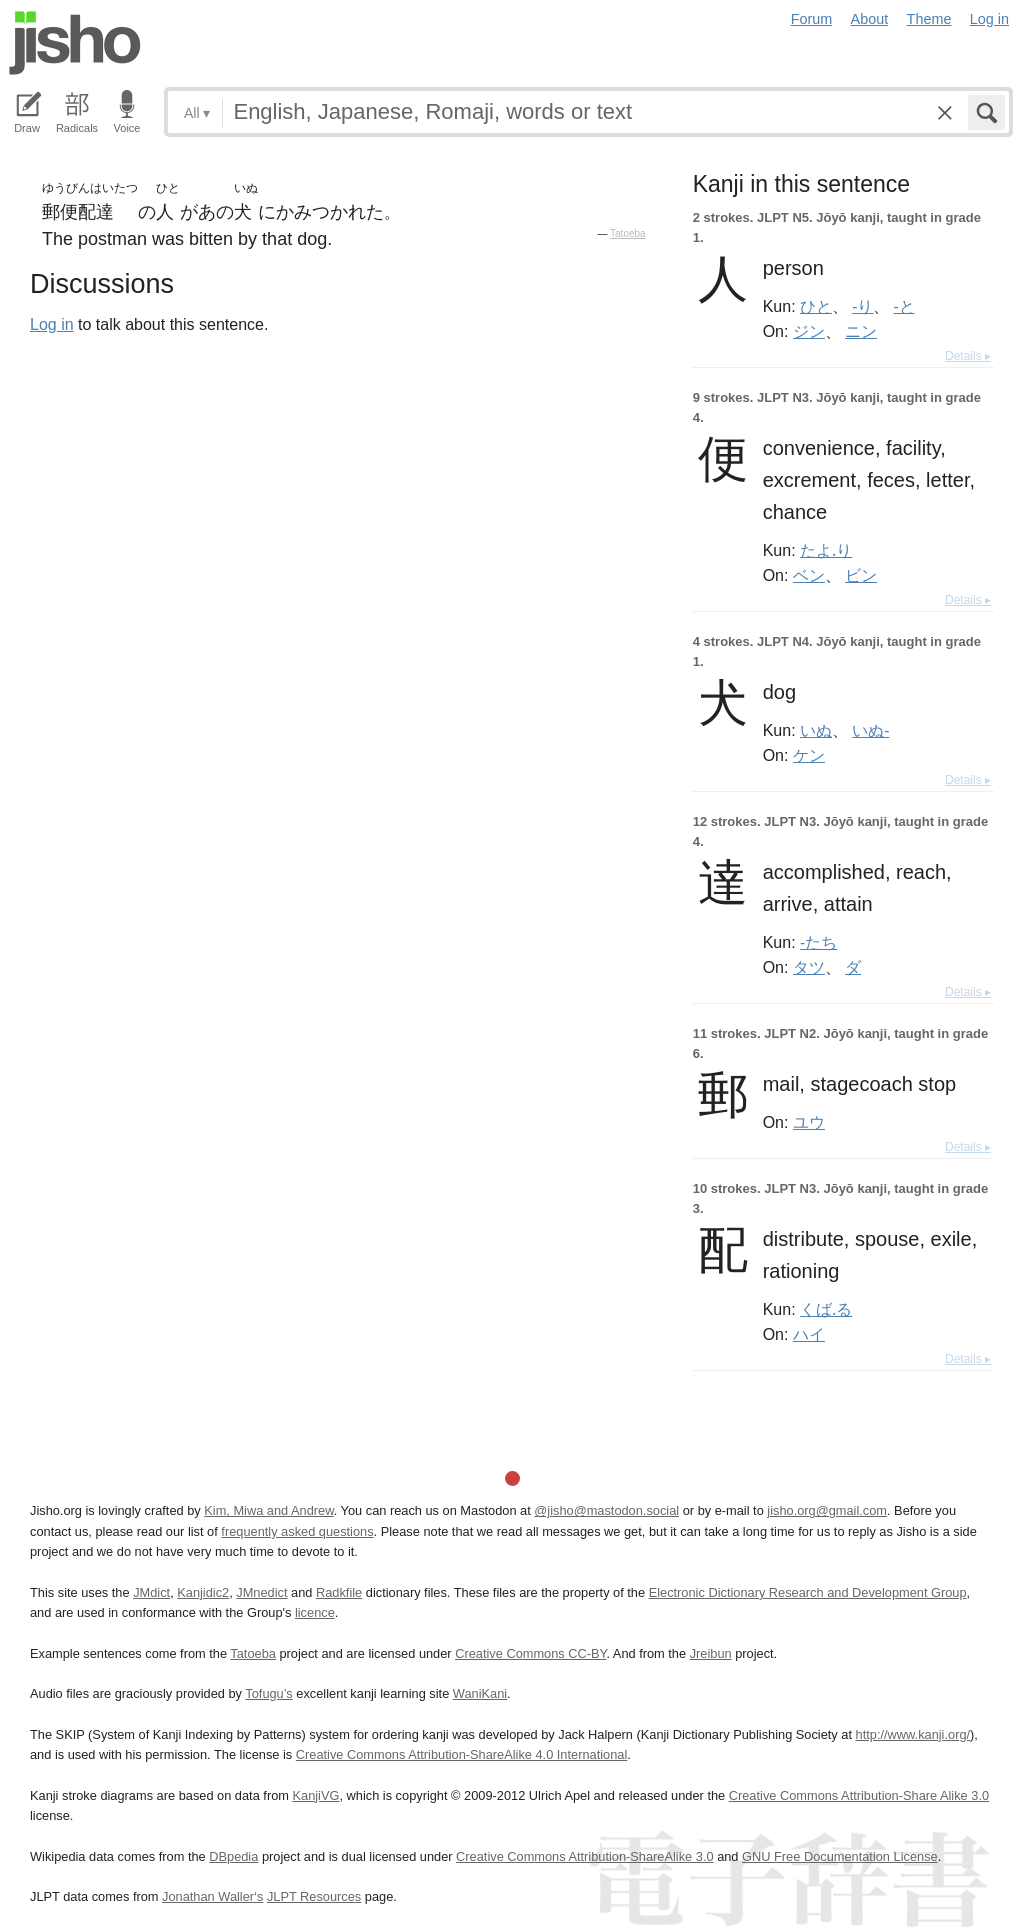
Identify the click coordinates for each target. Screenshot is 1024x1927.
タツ (809, 967)
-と (904, 306)
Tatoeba (628, 233)
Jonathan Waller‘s (212, 1896)
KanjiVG (315, 1795)
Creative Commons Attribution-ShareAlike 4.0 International (461, 1754)
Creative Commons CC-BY (530, 1653)
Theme (929, 19)
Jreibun (711, 1653)
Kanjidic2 (203, 1592)
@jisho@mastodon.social (606, 1510)
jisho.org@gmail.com (827, 1510)
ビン (861, 575)
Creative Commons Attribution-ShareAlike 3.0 (584, 1856)
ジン (809, 331)
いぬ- (870, 730)
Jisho (75, 43)
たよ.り (826, 550)
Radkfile (339, 1592)
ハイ (809, 1334)
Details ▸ (968, 356)
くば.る (826, 1309)
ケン (809, 755)
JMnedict (261, 1592)
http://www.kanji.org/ (913, 1734)
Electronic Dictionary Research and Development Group (808, 1592)
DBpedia (233, 1856)
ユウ (809, 1122)
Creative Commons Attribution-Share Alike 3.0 (859, 1795)
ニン (861, 331)
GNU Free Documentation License (840, 1856)
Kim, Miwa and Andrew (268, 1510)
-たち (818, 942)
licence (315, 1612)
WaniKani (480, 1693)
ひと (816, 306)
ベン (809, 575)
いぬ (816, 730)
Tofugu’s (268, 1693)
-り (862, 306)
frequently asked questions (297, 1531)
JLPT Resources (314, 1896)
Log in (989, 19)
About (870, 19)
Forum (812, 19)
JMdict (151, 1592)
